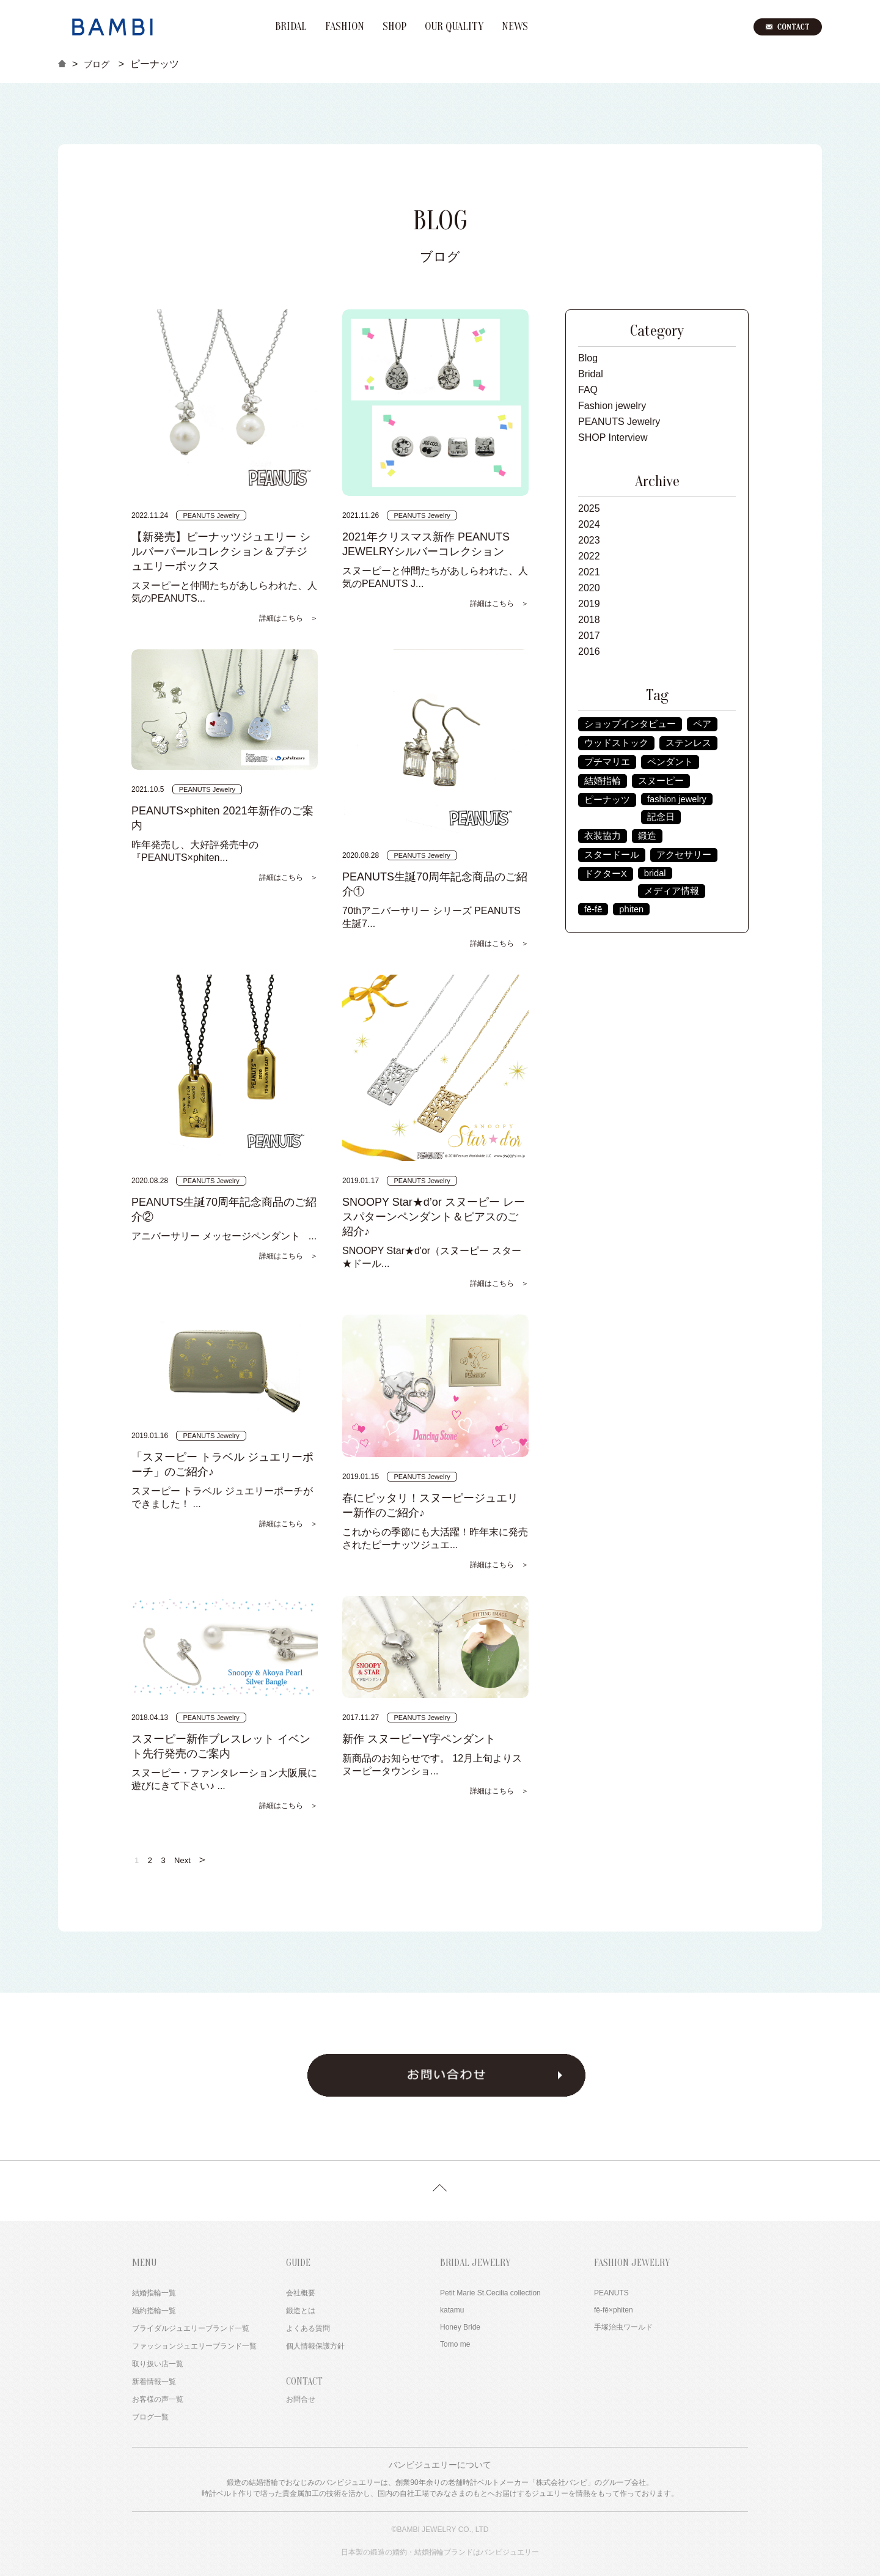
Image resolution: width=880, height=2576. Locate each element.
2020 (589, 588)
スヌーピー (661, 781)
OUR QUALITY (454, 26)
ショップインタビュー (630, 724)
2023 (589, 540)
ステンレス (688, 743)
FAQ (588, 390)
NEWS (515, 26)
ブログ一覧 (150, 2417)
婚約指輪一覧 (154, 2310)
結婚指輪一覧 (154, 2293)
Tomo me (455, 2344)
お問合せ (300, 2399)
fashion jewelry (676, 799)
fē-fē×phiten (613, 2310)
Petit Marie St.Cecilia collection (490, 2293)
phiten (631, 909)
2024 (589, 524)
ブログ (96, 64)
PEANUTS (611, 2293)
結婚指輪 (602, 781)
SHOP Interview (613, 437)
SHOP (394, 26)
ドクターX (605, 874)
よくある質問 (308, 2328)
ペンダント (670, 762)
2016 (589, 651)
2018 (589, 619)
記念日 (661, 817)
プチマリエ (607, 762)
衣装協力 (602, 836)
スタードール (611, 855)
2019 (589, 604)
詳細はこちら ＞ (288, 618)
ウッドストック (616, 743)
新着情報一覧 (154, 2381)
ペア (702, 724)
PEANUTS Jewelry (619, 421)
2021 (589, 572)
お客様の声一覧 (157, 2399)
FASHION (344, 26)
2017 (589, 635)
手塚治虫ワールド (623, 2327)
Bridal (590, 374)
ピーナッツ (607, 800)
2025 (589, 508)
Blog (588, 358)
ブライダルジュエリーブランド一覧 (190, 2328)
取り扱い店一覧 (157, 2364)
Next (191, 1859)
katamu (452, 2310)
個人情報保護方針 (315, 2346)
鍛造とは (300, 2310)
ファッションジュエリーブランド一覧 (194, 2346)
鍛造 (647, 836)
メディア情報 (671, 891)
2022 (589, 556)
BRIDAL (291, 26)
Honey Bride (460, 2327)
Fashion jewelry (612, 405)
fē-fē (593, 909)
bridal (655, 873)
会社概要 (300, 2293)
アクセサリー (683, 855)
